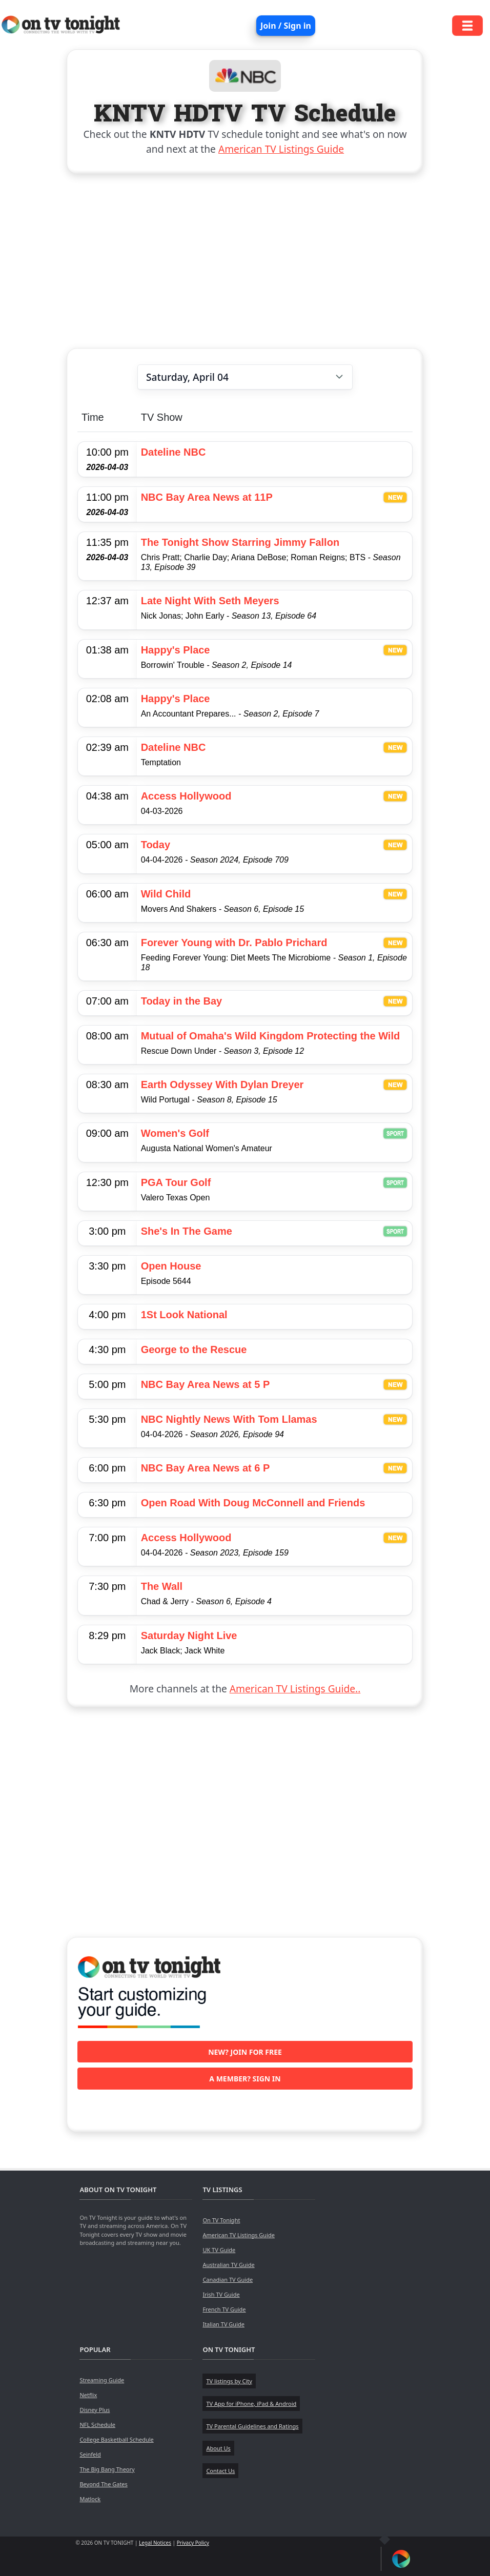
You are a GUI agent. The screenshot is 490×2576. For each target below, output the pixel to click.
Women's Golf (175, 1133)
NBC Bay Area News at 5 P (205, 1384)
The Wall (161, 1586)
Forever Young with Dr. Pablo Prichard (234, 942)
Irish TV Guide (220, 2294)
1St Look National (184, 1314)
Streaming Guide (101, 2380)
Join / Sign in (285, 25)
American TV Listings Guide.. (295, 1688)
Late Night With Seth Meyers (210, 600)
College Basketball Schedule (116, 2439)
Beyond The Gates (103, 2484)
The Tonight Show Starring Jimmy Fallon (240, 542)
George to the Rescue (194, 1349)
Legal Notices (155, 2542)
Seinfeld (89, 2454)
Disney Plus (94, 2410)
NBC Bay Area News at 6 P (205, 1468)
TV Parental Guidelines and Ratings (252, 2426)
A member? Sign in (244, 2078)
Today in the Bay (181, 1001)
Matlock (89, 2499)
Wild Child (166, 893)
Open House (171, 1266)
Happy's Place (175, 650)
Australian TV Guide (228, 2264)
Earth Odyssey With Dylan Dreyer (222, 1084)
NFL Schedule (97, 2424)
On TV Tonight (221, 2220)
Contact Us (220, 2471)
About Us (218, 2448)
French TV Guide (224, 2309)
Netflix (88, 2395)
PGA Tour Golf (176, 1182)
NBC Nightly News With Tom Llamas (229, 1419)
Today (155, 844)
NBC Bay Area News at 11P (207, 497)
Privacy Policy (193, 2542)
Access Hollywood (186, 796)
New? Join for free (245, 2052)
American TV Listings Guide (281, 149)
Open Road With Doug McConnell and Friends (253, 1502)
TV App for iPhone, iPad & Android (251, 2403)
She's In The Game (186, 1231)
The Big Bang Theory (106, 2469)
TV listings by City (229, 2381)
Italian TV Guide (223, 2324)
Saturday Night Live (189, 1635)
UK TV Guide (218, 2250)
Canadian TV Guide (227, 2279)
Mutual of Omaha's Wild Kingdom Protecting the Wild (270, 1035)
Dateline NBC (173, 452)
